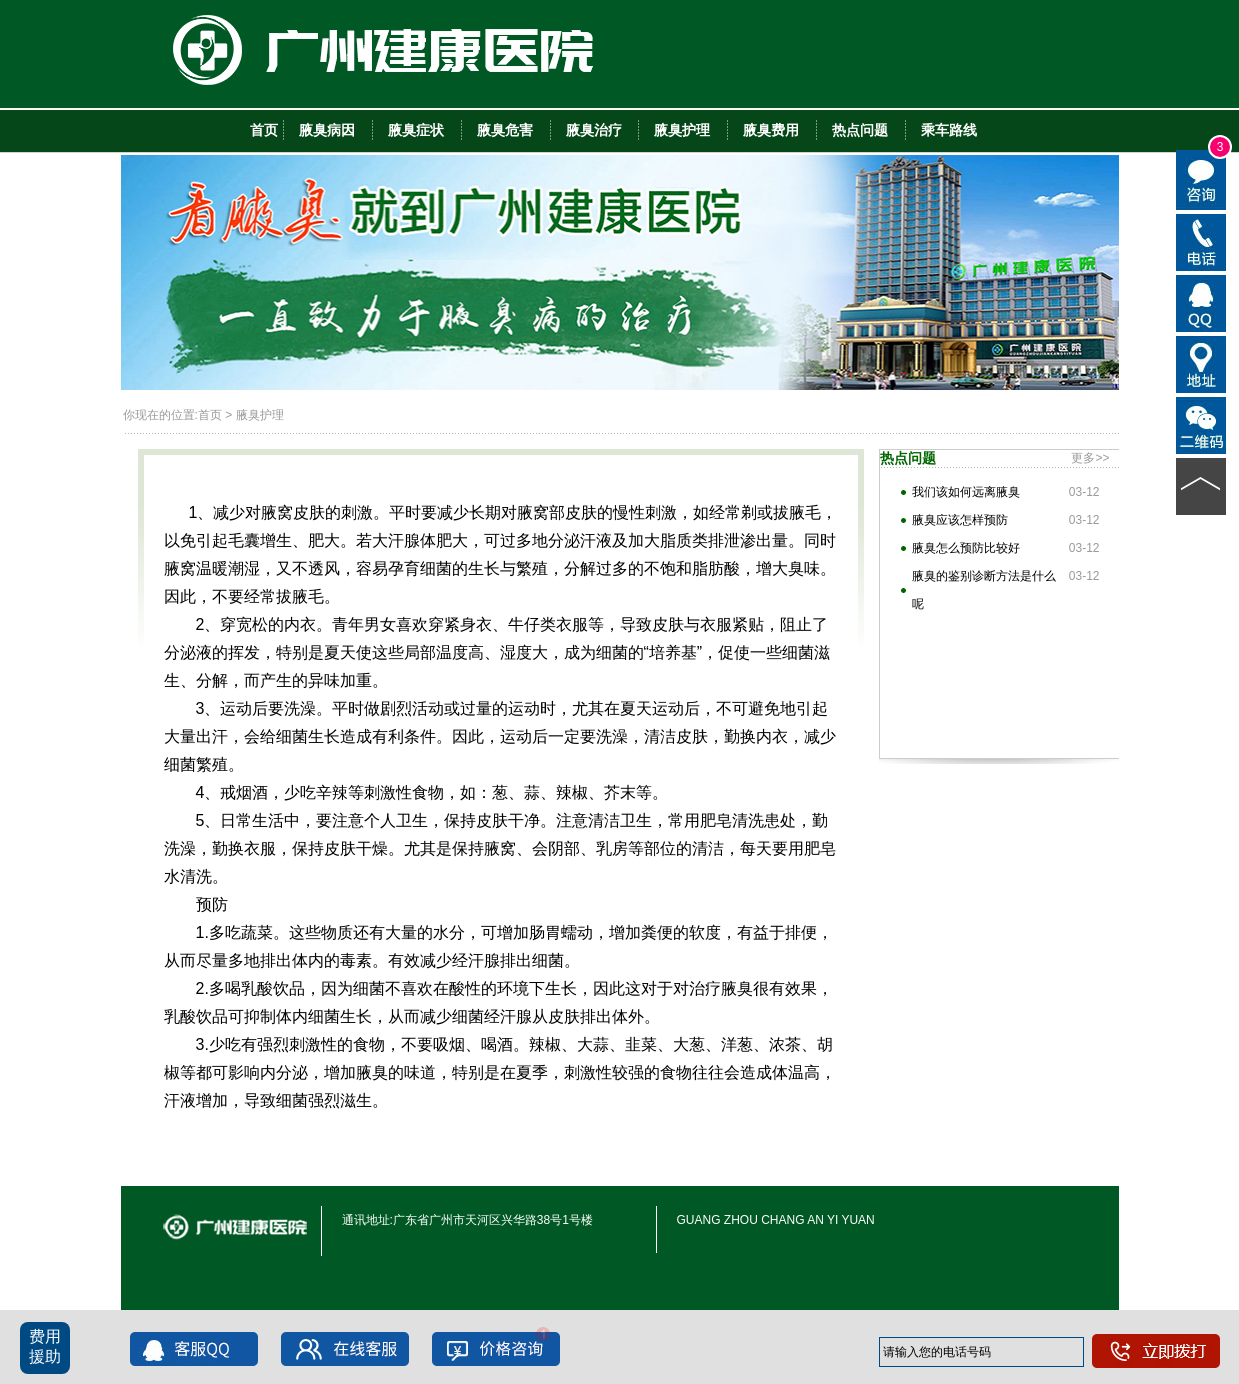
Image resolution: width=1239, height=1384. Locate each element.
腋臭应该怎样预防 (960, 520)
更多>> (1090, 458)
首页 (210, 415)
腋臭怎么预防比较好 (966, 548)
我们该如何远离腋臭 (966, 492)
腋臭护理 (260, 415)
